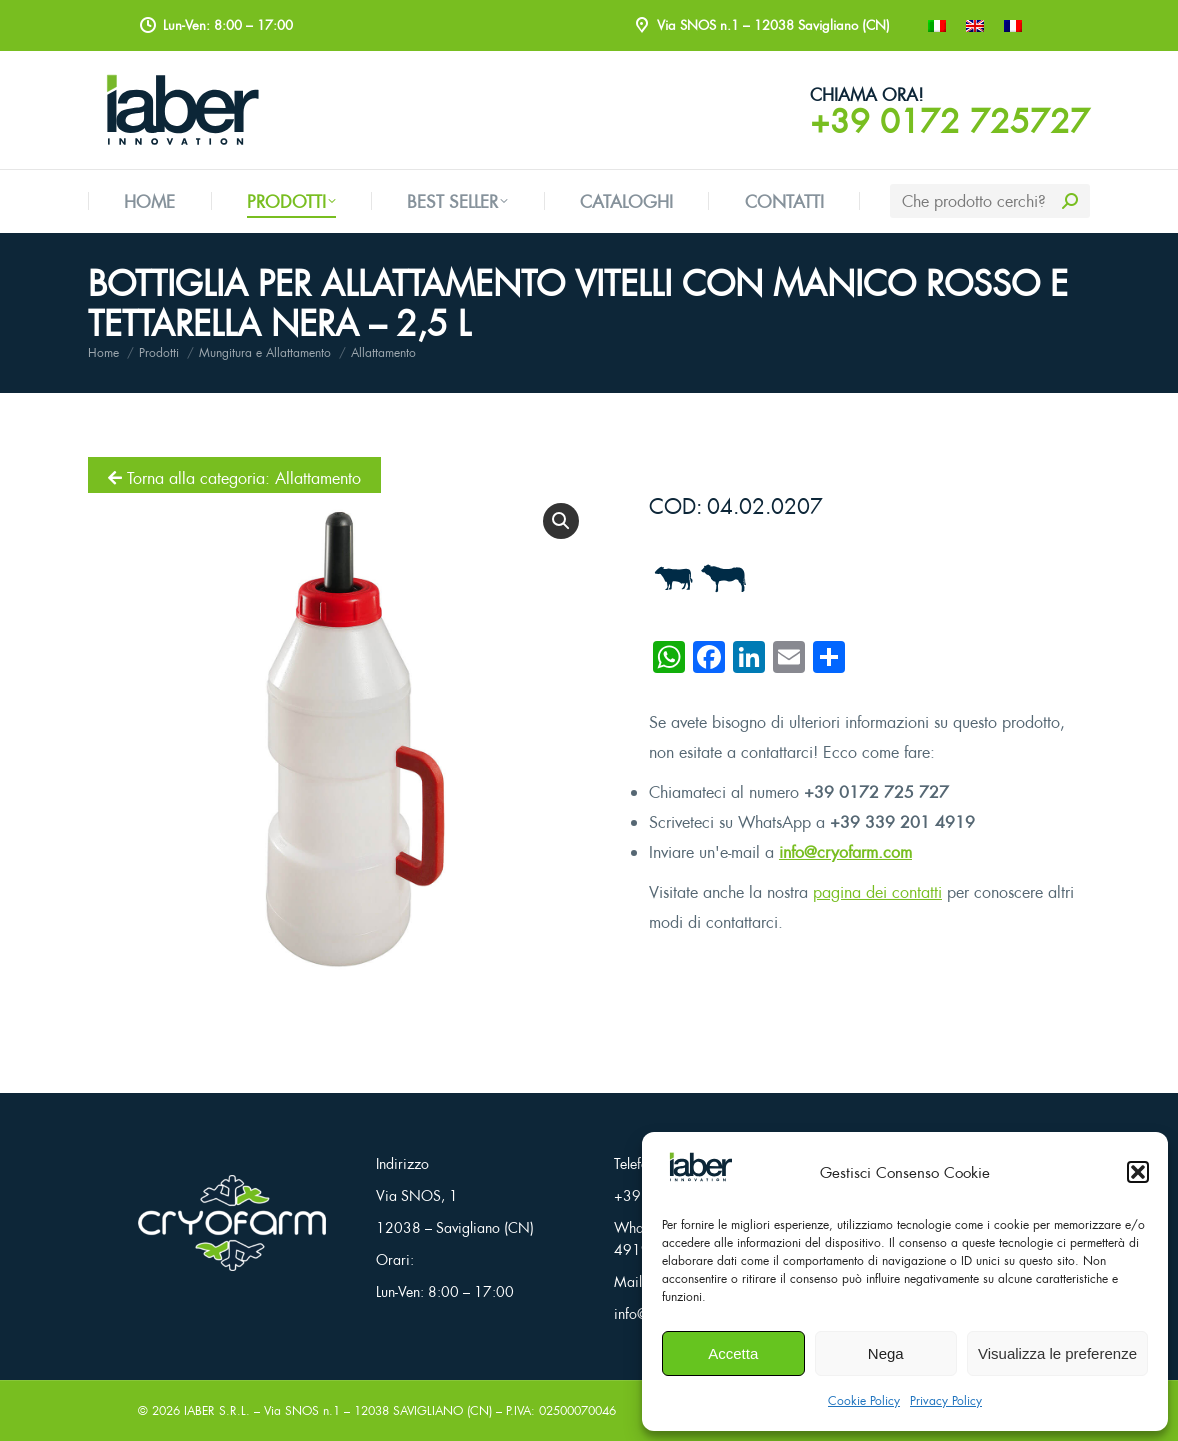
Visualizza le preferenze (1057, 1353)
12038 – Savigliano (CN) (455, 1227)
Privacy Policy (946, 1400)
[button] (1138, 1172)
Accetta (733, 1353)
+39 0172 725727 (950, 121)
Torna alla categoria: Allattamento (234, 478)
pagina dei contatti (877, 892)
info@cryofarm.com (845, 852)
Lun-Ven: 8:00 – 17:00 (445, 1291)
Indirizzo (402, 1163)
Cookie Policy (864, 1400)
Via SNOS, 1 (417, 1195)
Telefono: (641, 1163)
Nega (886, 1353)
